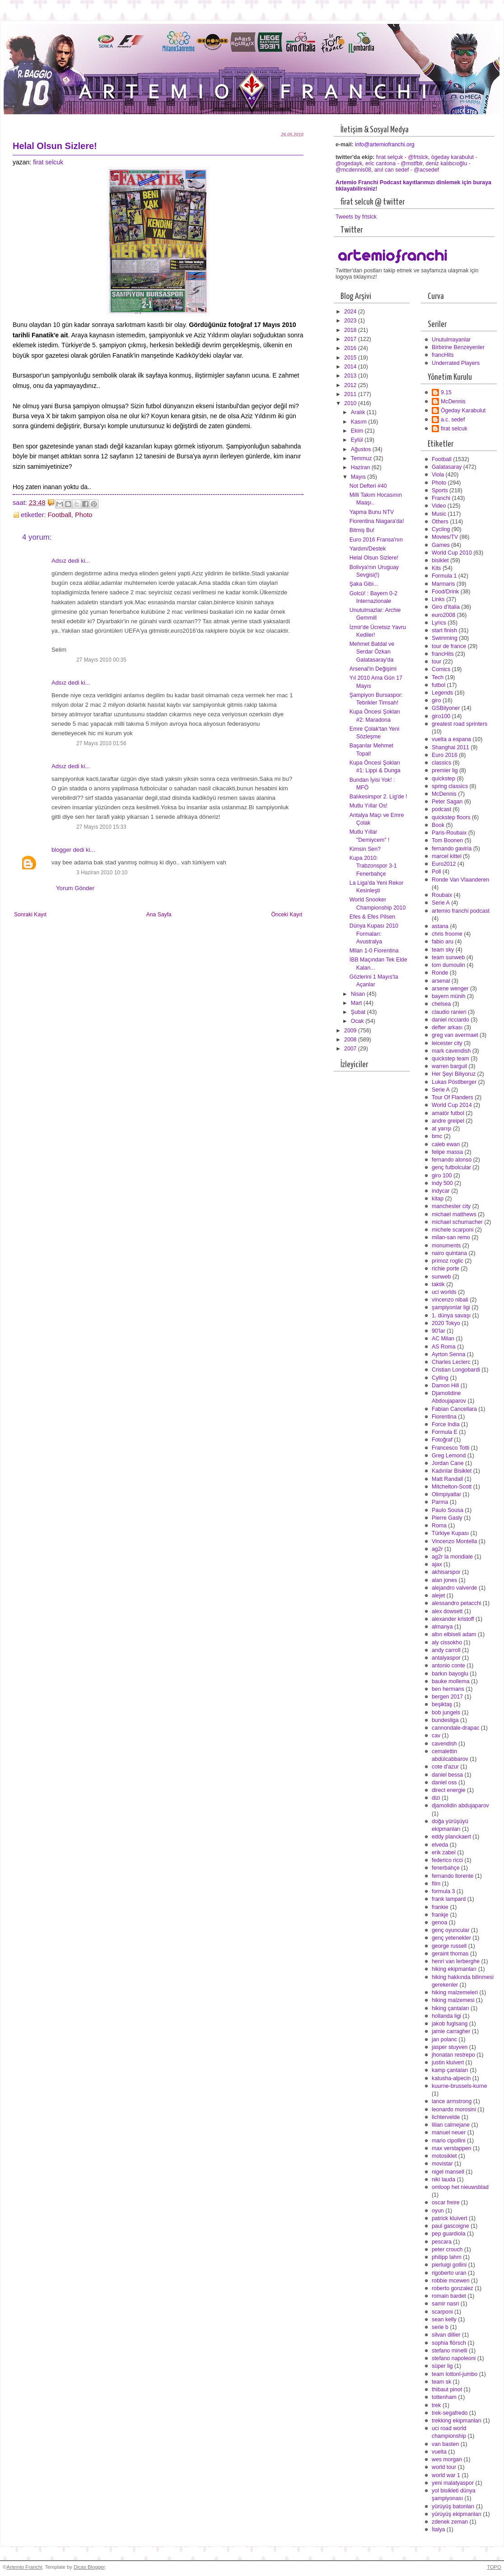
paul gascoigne (450, 2226)
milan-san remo (451, 1237)
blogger (61, 849)
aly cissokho (447, 1642)
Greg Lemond (449, 1455)
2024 (351, 311)
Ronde (440, 973)
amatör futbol (448, 1113)
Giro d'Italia (446, 607)
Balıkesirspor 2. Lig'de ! (378, 796)
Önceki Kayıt (286, 914)
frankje (440, 1915)
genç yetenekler (451, 1938)
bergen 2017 (447, 1697)
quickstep (443, 778)
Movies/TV (445, 537)
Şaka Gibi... (364, 584)
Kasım (359, 422)
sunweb (441, 1277)
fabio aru (442, 941)
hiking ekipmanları (454, 1969)
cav (436, 1735)
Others (440, 521)
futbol (438, 685)
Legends (442, 693)
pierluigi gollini (449, 2265)
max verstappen (451, 2148)
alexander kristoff (453, 1619)
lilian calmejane (451, 2125)
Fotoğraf (442, 1440)
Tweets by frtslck (356, 217)
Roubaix (442, 895)
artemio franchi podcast (461, 911)
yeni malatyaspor (453, 2483)
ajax (437, 1564)
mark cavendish (451, 1051)
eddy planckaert (451, 1837)
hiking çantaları (450, 2008)
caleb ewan (446, 1144)
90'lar (438, 1331)
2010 (351, 403)
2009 (351, 1030)
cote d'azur (445, 1767)
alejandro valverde (454, 1588)
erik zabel (444, 1852)
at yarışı (442, 1128)
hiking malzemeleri (455, 1992)
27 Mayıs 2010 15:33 (101, 827)
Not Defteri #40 (368, 486)
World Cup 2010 (452, 553)
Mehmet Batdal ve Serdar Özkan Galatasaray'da (372, 652)
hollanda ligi (446, 2016)
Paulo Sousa (447, 1510)
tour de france (449, 646)
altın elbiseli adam (454, 1634)
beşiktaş (442, 1704)
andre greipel (448, 1121)
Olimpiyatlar (446, 1494)
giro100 (441, 716)
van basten (445, 2444)
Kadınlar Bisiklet (451, 1471)
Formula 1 (444, 576)
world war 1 (446, 2475)
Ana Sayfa (159, 914)
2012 (351, 385)
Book (438, 825)
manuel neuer (449, 2132)
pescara (442, 2242)
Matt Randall (447, 1479)
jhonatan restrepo (453, 2055)
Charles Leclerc (451, 1362)
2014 (351, 367)
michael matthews (454, 1214)
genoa (439, 1922)
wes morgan (447, 2459)
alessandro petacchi (456, 1603)
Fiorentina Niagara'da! (377, 521)
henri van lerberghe (456, 1961)
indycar (441, 1191)
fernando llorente (452, 1876)
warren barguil (449, 1066)
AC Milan (443, 1338)
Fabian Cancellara (454, 1409)
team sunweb (448, 957)
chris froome (447, 934)
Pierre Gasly (447, 1518)
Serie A (441, 903)
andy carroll (446, 1650)
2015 (351, 358)
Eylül (357, 440)
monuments (446, 1245)
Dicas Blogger (89, 2567)
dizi (436, 1798)
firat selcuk (48, 162)
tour (436, 661)
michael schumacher (457, 1222)
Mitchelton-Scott (451, 1487)
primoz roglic (447, 1261)
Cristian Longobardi (456, 1370)
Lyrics (439, 623)
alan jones (444, 1580)
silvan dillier (446, 2335)
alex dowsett (447, 1611)
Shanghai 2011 (450, 747)
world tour (444, 2467)
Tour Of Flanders (452, 1097)
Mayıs (359, 477)
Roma (439, 1525)
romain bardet (449, 2296)
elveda (440, 1845)
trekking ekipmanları (456, 2420)
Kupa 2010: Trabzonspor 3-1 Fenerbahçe (373, 866)
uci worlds (444, 1292)
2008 (351, 1039)
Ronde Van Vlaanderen (460, 880)
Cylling (440, 1378)
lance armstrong (451, 2101)
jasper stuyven (449, 2047)
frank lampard (449, 1899)
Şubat (359, 1012)
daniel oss (444, 1782)
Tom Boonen (447, 840)
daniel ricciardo (450, 1020)
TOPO (494, 2567)
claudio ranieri (449, 1012)
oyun (438, 2210)
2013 (351, 376)
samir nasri (445, 2304)
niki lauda (443, 2179)
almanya (442, 1627)
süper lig (442, 2366)
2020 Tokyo (446, 1323)
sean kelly (444, 2319)
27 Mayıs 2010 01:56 (101, 743)
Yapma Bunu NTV (372, 512)
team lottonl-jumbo (454, 2374)
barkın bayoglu (450, 1674)
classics (441, 763)
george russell (449, 1946)
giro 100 (442, 1175)
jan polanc (444, 2039)
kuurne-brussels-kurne (459, 2086)
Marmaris (443, 584)
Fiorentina (444, 1417)
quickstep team (450, 1058)
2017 (351, 339)
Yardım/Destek (368, 549)
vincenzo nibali (450, 1300)
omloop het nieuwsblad (460, 2187)
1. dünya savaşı (451, 1315)
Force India (446, 1424)
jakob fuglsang (449, 2024)
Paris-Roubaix (449, 833)
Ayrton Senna (448, 1354)
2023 (351, 320)
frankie (440, 1907)
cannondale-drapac (455, 1728)
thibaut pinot (447, 2389)
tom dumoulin (448, 965)
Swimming (444, 638)
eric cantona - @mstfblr (394, 163)
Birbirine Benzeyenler (458, 347)
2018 (351, 330)
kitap (437, 1198)
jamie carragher (451, 2031)
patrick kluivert (449, 2218)
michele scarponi (452, 1230)
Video (439, 506)
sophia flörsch (449, 2343)
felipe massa (447, 1152)
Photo (83, 514)
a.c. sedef (453, 419)
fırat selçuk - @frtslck (402, 157)
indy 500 (442, 1183)
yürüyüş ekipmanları (456, 2514)
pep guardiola (449, 2234)
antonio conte (448, 1665)
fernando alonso (451, 1160)
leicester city (447, 1043)
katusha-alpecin (451, 2078)
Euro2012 (444, 864)
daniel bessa (447, 1775)
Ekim (358, 431)
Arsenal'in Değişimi (373, 669)
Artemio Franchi (24, 2567)
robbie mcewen (451, 2280)
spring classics (450, 786)
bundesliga (445, 1720)
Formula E (444, 1432)
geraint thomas (450, 1954)
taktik (438, 1284)
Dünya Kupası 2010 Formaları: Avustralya (374, 933)
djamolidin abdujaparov (460, 1805)
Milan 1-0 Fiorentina (374, 950)
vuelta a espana (451, 739)
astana (440, 926)
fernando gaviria (451, 848)
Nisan (359, 994)
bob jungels (446, 1712)
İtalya (438, 2529)
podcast (441, 809)
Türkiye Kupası (450, 1533)
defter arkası (447, 1027)
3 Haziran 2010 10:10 (101, 872)
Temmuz (362, 458)
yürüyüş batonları (453, 2506)
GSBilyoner (446, 708)
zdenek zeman (450, 2522)
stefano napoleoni (454, 2358)
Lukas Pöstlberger (454, 1082)
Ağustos (362, 449)
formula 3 (443, 1891)
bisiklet (440, 560)
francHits (443, 355)
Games (441, 545)
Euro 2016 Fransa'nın (376, 540)
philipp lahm (447, 2257)
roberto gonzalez (452, 2288)
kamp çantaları (450, 2070)
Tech (437, 677)
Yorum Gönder (75, 888)
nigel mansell (448, 2172)
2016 (351, 348)
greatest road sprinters (459, 724)
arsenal (441, 981)
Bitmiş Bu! (362, 530)
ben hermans (448, 1689)
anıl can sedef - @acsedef (406, 170)
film (436, 1884)
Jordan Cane (448, 1463)
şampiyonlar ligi (451, 1307)
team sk (441, 2382)
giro (436, 700)
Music (439, 514)
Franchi (441, 498)
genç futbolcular (451, 1167)
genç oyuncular (451, 1930)
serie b (440, 2327)
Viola (438, 474)
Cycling (441, 529)
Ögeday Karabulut (463, 410)
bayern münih (449, 996)
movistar (442, 2164)
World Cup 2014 (452, 1105)
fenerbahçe (446, 1868)
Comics (441, 669)
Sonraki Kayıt (30, 914)
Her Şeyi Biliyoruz (454, 1074)
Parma (440, 1502)
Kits (436, 568)
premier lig (444, 770)
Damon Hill (445, 1385)
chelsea (441, 1004)
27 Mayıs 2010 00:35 (101, 660)
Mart (357, 1003)
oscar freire (446, 2202)
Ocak (358, 1021)
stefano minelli (449, 2350)
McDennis (453, 401)
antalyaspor (446, 1658)
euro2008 (443, 615)
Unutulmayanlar (451, 339)
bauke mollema (451, 1681)
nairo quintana (449, 1253)
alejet (438, 1595)
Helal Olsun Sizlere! (374, 558)
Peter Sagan (447, 801)
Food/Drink (445, 591)
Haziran (361, 467)
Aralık (359, 412)
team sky (443, 950)
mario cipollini (449, 2140)
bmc (437, 1136)
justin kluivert (448, 2062)
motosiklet (444, 2156)
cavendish (444, 1744)
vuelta (439, 2452)
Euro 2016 (444, 755)
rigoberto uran (449, 2273)
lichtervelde (446, 2117)
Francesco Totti (450, 1448)
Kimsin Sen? (365, 849)
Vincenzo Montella (454, 1541)
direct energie (449, 1790)
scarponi (442, 2312)
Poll (436, 871)
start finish (444, 630)
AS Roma (444, 1347)
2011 (351, 394)
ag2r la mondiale (452, 1557)
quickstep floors (451, 817)
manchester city (451, 1206)
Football (59, 514)
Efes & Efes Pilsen (372, 917)
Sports (440, 490)
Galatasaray (447, 467)
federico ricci (447, 1860)
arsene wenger (450, 988)
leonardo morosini (454, 2109)
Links (438, 599)
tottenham (444, 2397)
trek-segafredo (449, 2413)
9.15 (446, 392)
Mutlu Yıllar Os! (368, 806)
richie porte (445, 1268)
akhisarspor (446, 1572)
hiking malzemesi (453, 2000)
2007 (351, 1048)
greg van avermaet (455, 1035)
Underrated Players (456, 363)
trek (436, 2405)
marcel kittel (447, 856)
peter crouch (447, 2249)
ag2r (437, 1549)
